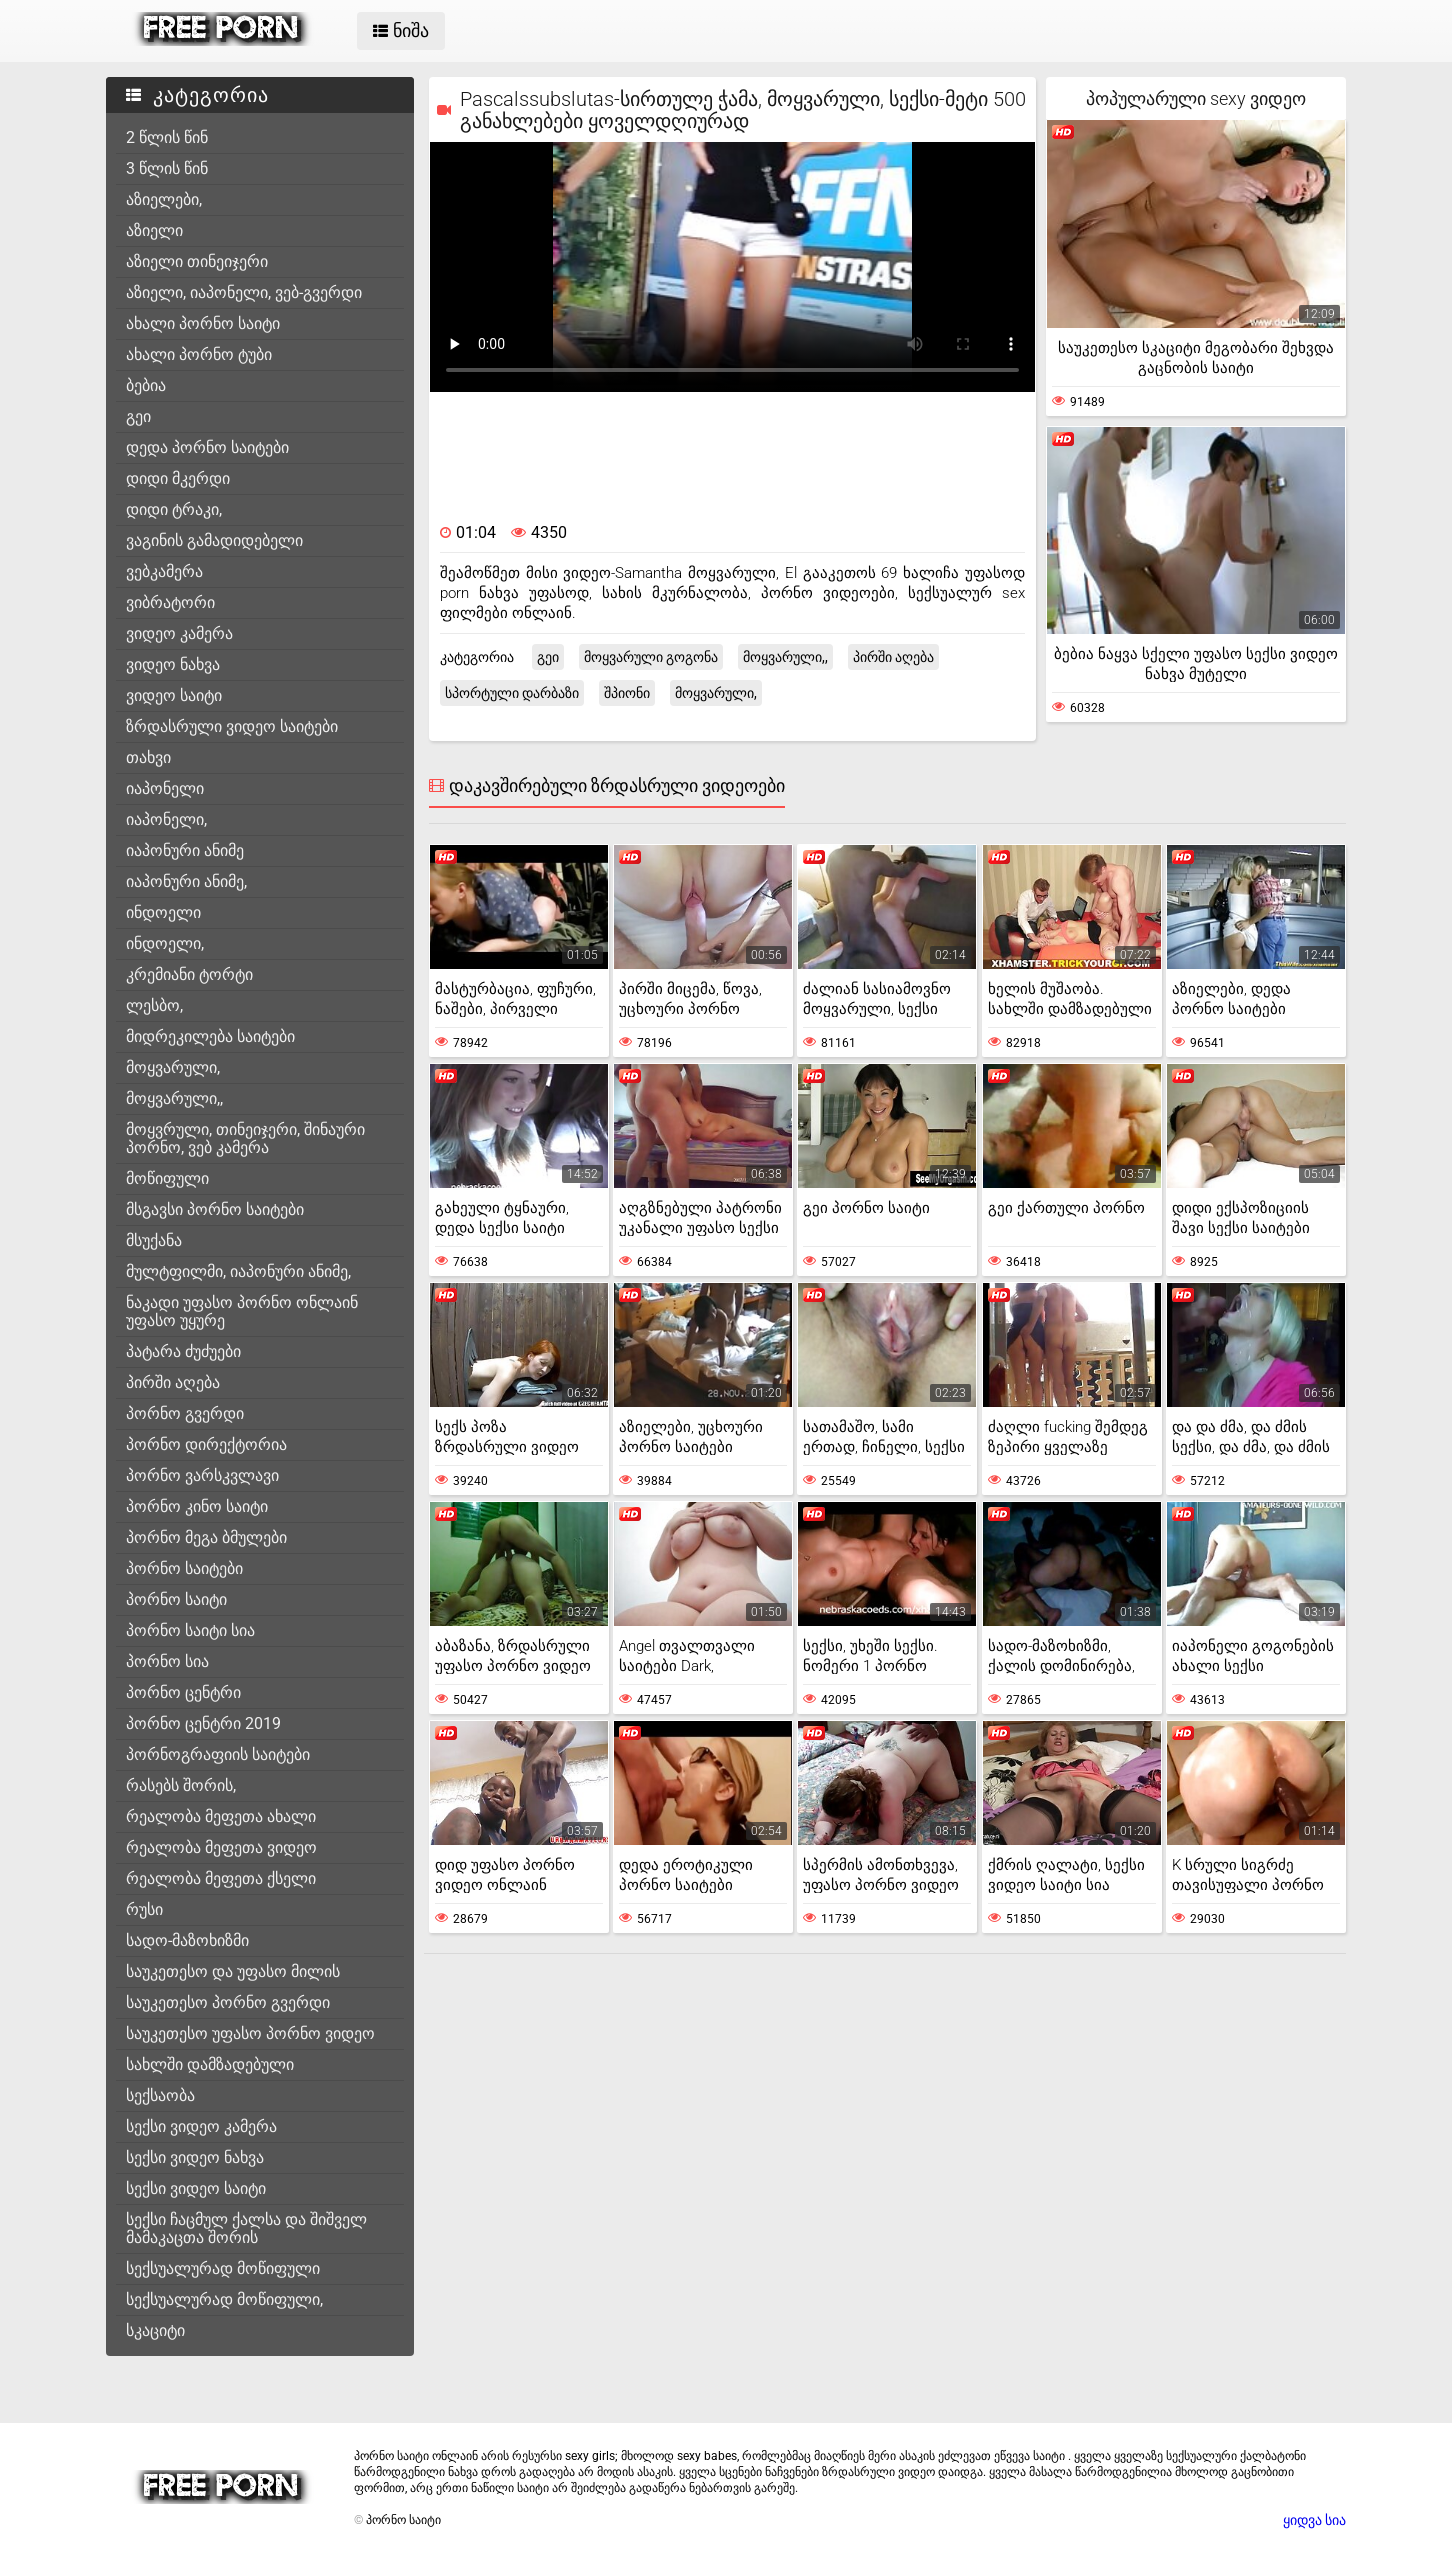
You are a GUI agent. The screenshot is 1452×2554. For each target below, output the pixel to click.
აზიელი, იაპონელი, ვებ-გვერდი (244, 292)
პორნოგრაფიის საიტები (218, 1754)
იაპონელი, (166, 819)
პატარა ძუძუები (183, 1351)
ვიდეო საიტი (174, 695)
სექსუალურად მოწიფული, (224, 2299)
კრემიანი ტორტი (189, 974)
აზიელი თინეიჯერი (197, 261)
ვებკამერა (164, 571)
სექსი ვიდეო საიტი (196, 2188)
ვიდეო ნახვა (173, 664)
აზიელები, (164, 199)
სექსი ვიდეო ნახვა (195, 2157)
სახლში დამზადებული (210, 2064)
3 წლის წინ (167, 168)
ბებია (146, 385)
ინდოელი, (165, 943)
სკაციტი (155, 2330)
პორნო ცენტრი (183, 1692)
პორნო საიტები (184, 1568)
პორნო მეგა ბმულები (206, 1537)
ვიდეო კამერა (179, 633)
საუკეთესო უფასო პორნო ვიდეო (250, 2033)
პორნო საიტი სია (190, 1630)
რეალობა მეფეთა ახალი (221, 1816)
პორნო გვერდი (185, 1413)
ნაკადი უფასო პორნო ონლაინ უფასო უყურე (242, 1311)
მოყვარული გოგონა (651, 657)
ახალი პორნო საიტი (203, 323)
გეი (138, 416)
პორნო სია (167, 1661)
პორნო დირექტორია (206, 1444)
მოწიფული (167, 1178)
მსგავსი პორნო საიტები (215, 1209)
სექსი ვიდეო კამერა (201, 2126)
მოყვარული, (173, 1067)
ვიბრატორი (170, 602)
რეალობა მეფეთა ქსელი (221, 1878)
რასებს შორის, (181, 1785)
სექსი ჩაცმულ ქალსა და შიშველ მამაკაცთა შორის (246, 2228)
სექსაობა (160, 2095)
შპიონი (627, 693)
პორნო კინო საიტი (197, 1506)
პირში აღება (173, 1382)
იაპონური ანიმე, (186, 881)
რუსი (144, 1909)
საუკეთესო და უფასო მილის (233, 1971)
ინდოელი (163, 912)
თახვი (148, 757)
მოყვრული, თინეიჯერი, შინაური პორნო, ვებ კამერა (245, 1138)
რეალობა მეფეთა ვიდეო (221, 1847)
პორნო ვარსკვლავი (202, 1475)
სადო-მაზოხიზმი (187, 1940)
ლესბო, (154, 1005)
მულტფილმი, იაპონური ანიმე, (238, 1271)
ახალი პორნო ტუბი (199, 354)
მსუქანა (154, 1240)
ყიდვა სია (1314, 2520)
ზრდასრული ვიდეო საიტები (232, 726)
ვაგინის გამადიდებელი (214, 540)
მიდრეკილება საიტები (210, 1036)
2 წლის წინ (167, 137)
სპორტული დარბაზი (512, 693)
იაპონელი (165, 788)
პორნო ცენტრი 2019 (203, 1723)
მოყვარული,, (174, 1098)
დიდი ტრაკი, (174, 509)
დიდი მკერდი (178, 478)
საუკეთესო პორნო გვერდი (228, 2002)
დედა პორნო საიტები (207, 447)
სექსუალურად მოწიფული (223, 2268)
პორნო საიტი (176, 1599)
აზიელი (154, 230)
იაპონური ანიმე (185, 850)
